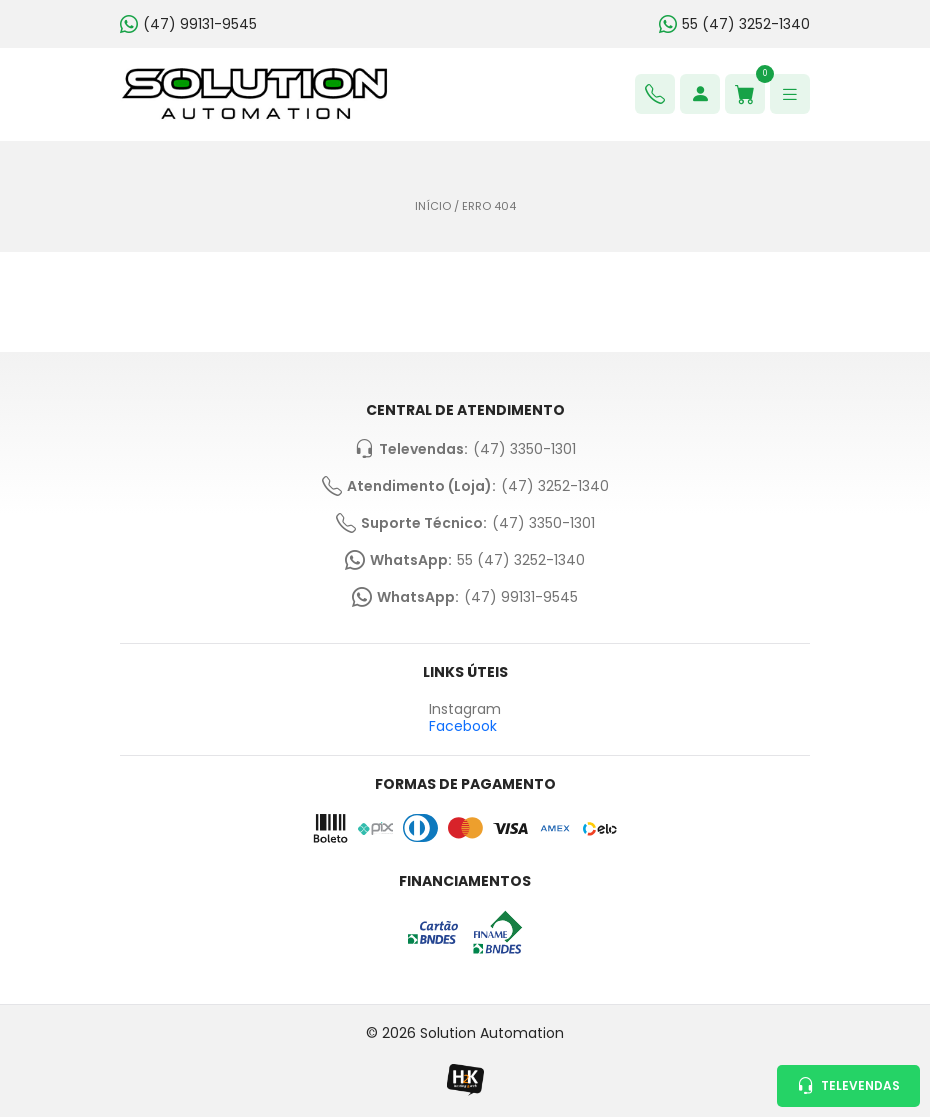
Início (433, 206)
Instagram (465, 709)
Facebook (463, 726)
